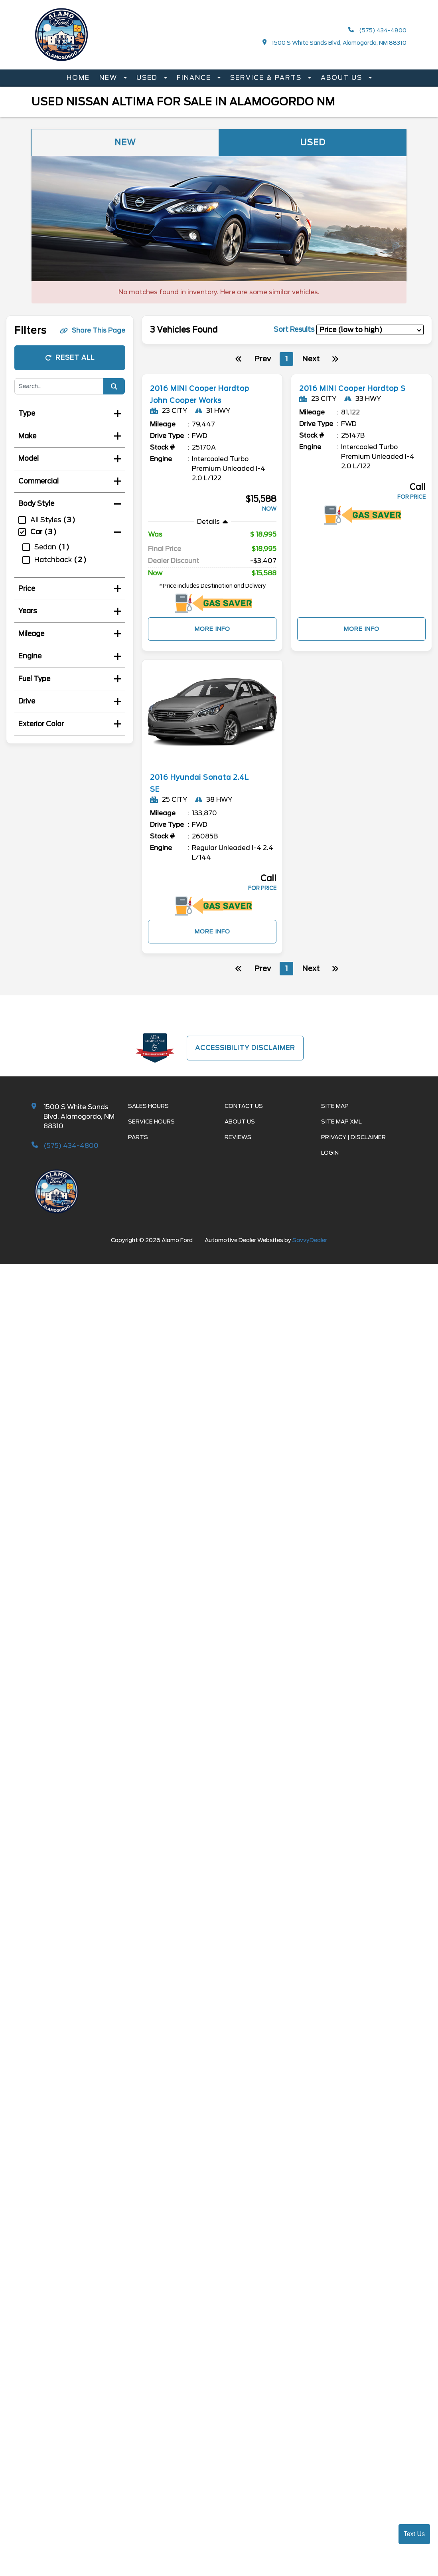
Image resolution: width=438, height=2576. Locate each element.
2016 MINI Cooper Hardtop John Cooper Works (196, 400)
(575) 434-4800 (377, 30)
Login (330, 1164)
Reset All (70, 357)
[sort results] (370, 330)
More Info (212, 641)
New (109, 77)
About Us (343, 77)
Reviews (238, 1149)
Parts (138, 1149)
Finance (195, 77)
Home (78, 77)
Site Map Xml (341, 1133)
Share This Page (92, 330)
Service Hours (151, 1133)
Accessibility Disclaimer (245, 1059)
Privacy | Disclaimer (353, 1149)
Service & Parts (267, 77)
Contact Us (244, 1118)
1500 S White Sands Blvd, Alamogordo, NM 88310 (334, 42)
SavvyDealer (309, 1252)
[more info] (212, 375)
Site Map (335, 1118)
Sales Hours (148, 1118)
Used (148, 77)
